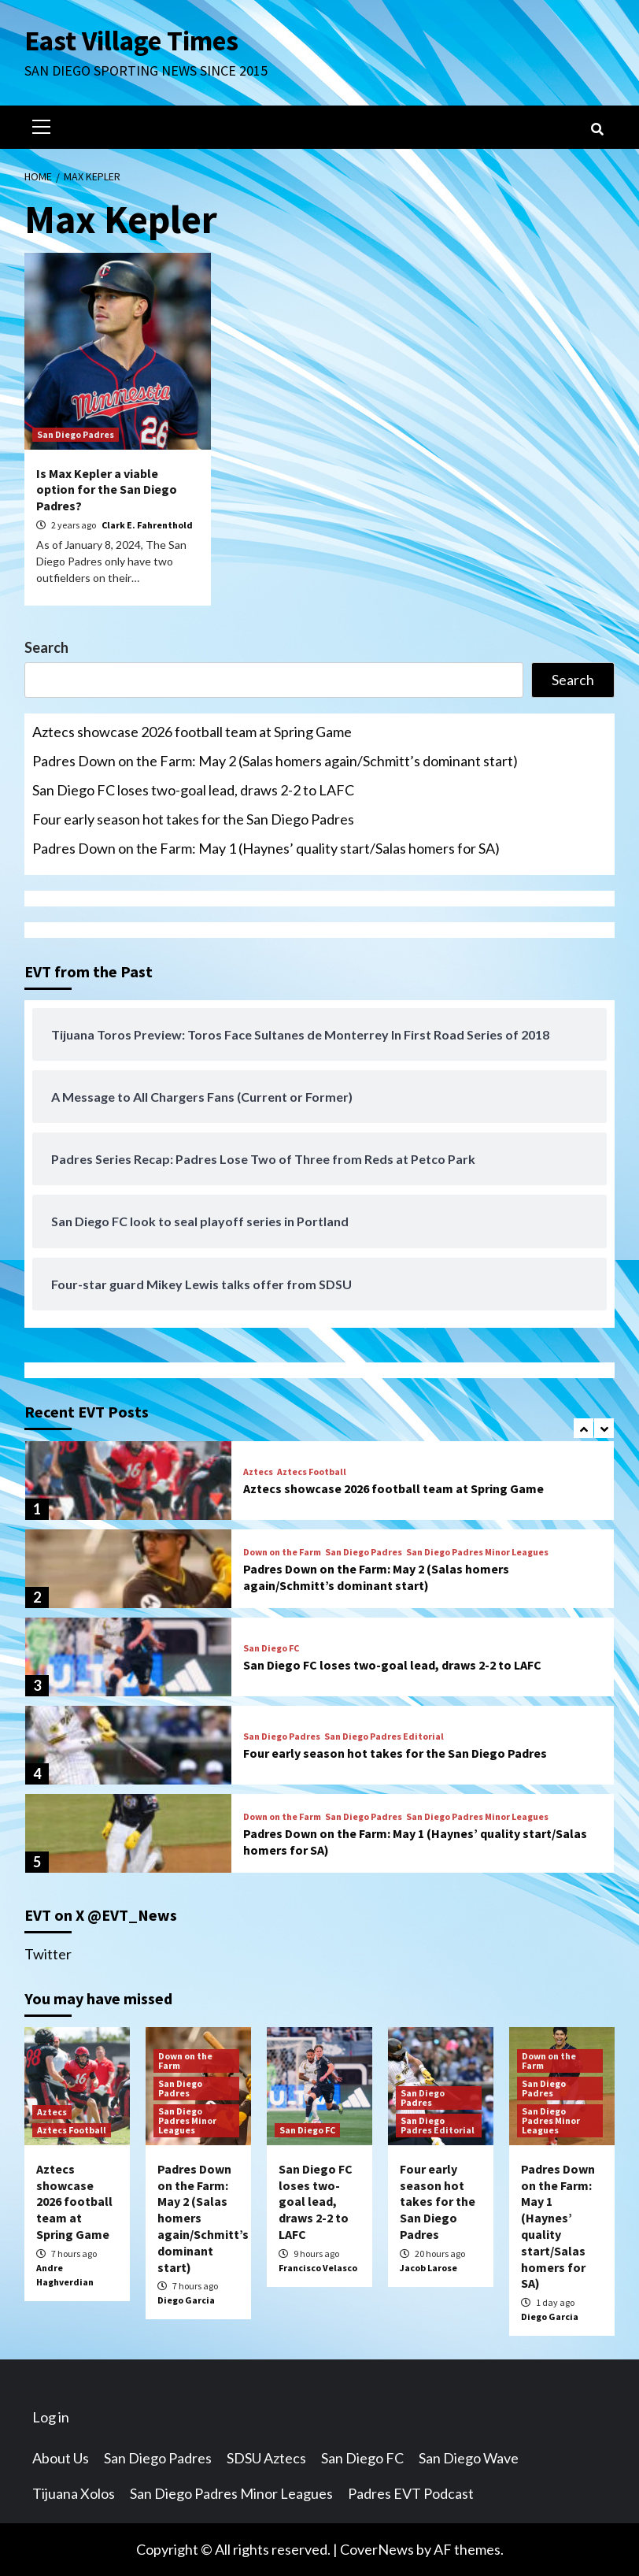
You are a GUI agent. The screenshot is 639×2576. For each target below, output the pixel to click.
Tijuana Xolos (73, 2493)
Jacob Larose (428, 2268)
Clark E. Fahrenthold (147, 525)
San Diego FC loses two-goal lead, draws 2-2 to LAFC (193, 790)
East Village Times (131, 41)
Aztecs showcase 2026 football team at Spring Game (192, 731)
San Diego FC (271, 1648)
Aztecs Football (311, 1472)
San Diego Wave (469, 2458)
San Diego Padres (75, 434)
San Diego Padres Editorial (384, 1736)
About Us (60, 2458)
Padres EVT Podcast (411, 2493)
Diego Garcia (186, 2300)
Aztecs (258, 1472)
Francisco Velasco (318, 2268)
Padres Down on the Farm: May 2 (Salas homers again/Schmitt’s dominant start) (275, 760)
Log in (50, 2417)
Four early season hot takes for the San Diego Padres (193, 819)
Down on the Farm (282, 1552)
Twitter (48, 1954)
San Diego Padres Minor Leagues (477, 1552)
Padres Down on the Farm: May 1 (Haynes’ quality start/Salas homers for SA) (266, 848)
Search (46, 647)
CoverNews (377, 2549)
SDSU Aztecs (266, 2458)
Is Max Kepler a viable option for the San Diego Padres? (106, 489)
